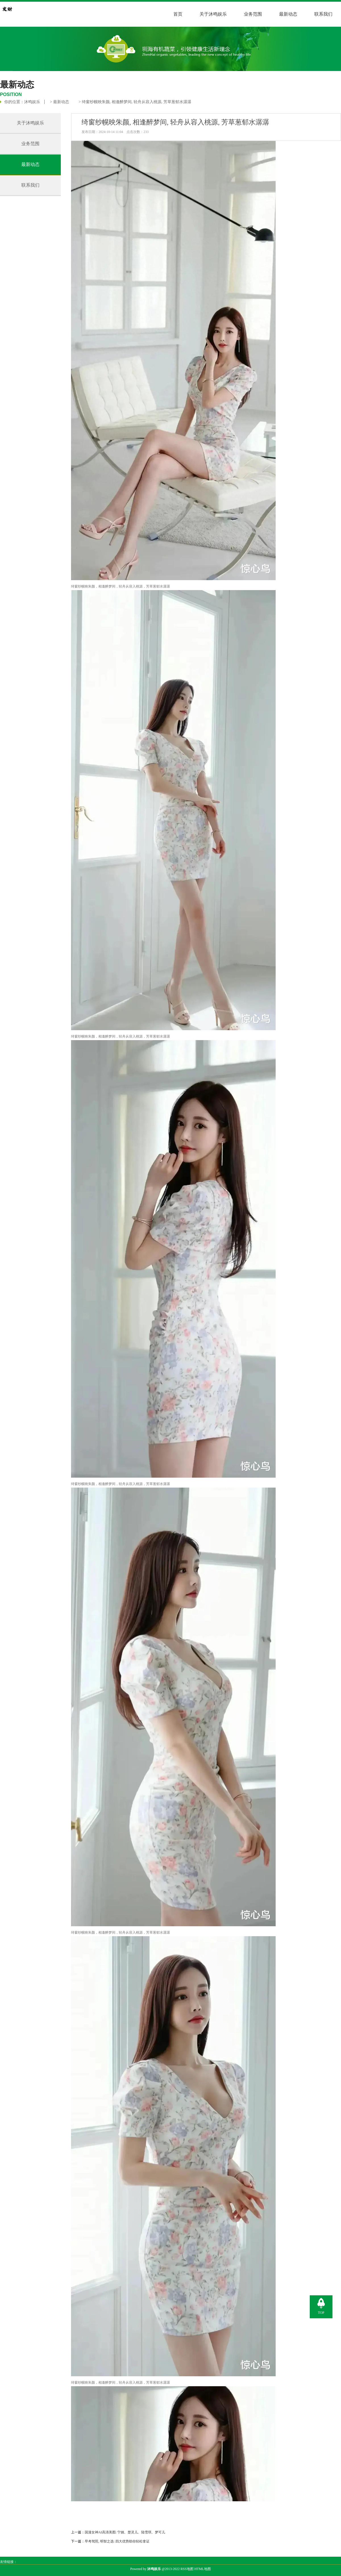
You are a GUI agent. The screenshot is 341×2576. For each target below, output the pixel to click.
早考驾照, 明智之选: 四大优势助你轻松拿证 (117, 2541)
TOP (321, 2313)
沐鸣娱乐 (32, 102)
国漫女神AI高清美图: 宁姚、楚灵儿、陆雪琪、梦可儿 (125, 2532)
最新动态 (288, 14)
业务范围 (253, 14)
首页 (177, 14)
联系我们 (323, 14)
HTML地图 (202, 2569)
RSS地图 (186, 2569)
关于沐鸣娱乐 (213, 14)
